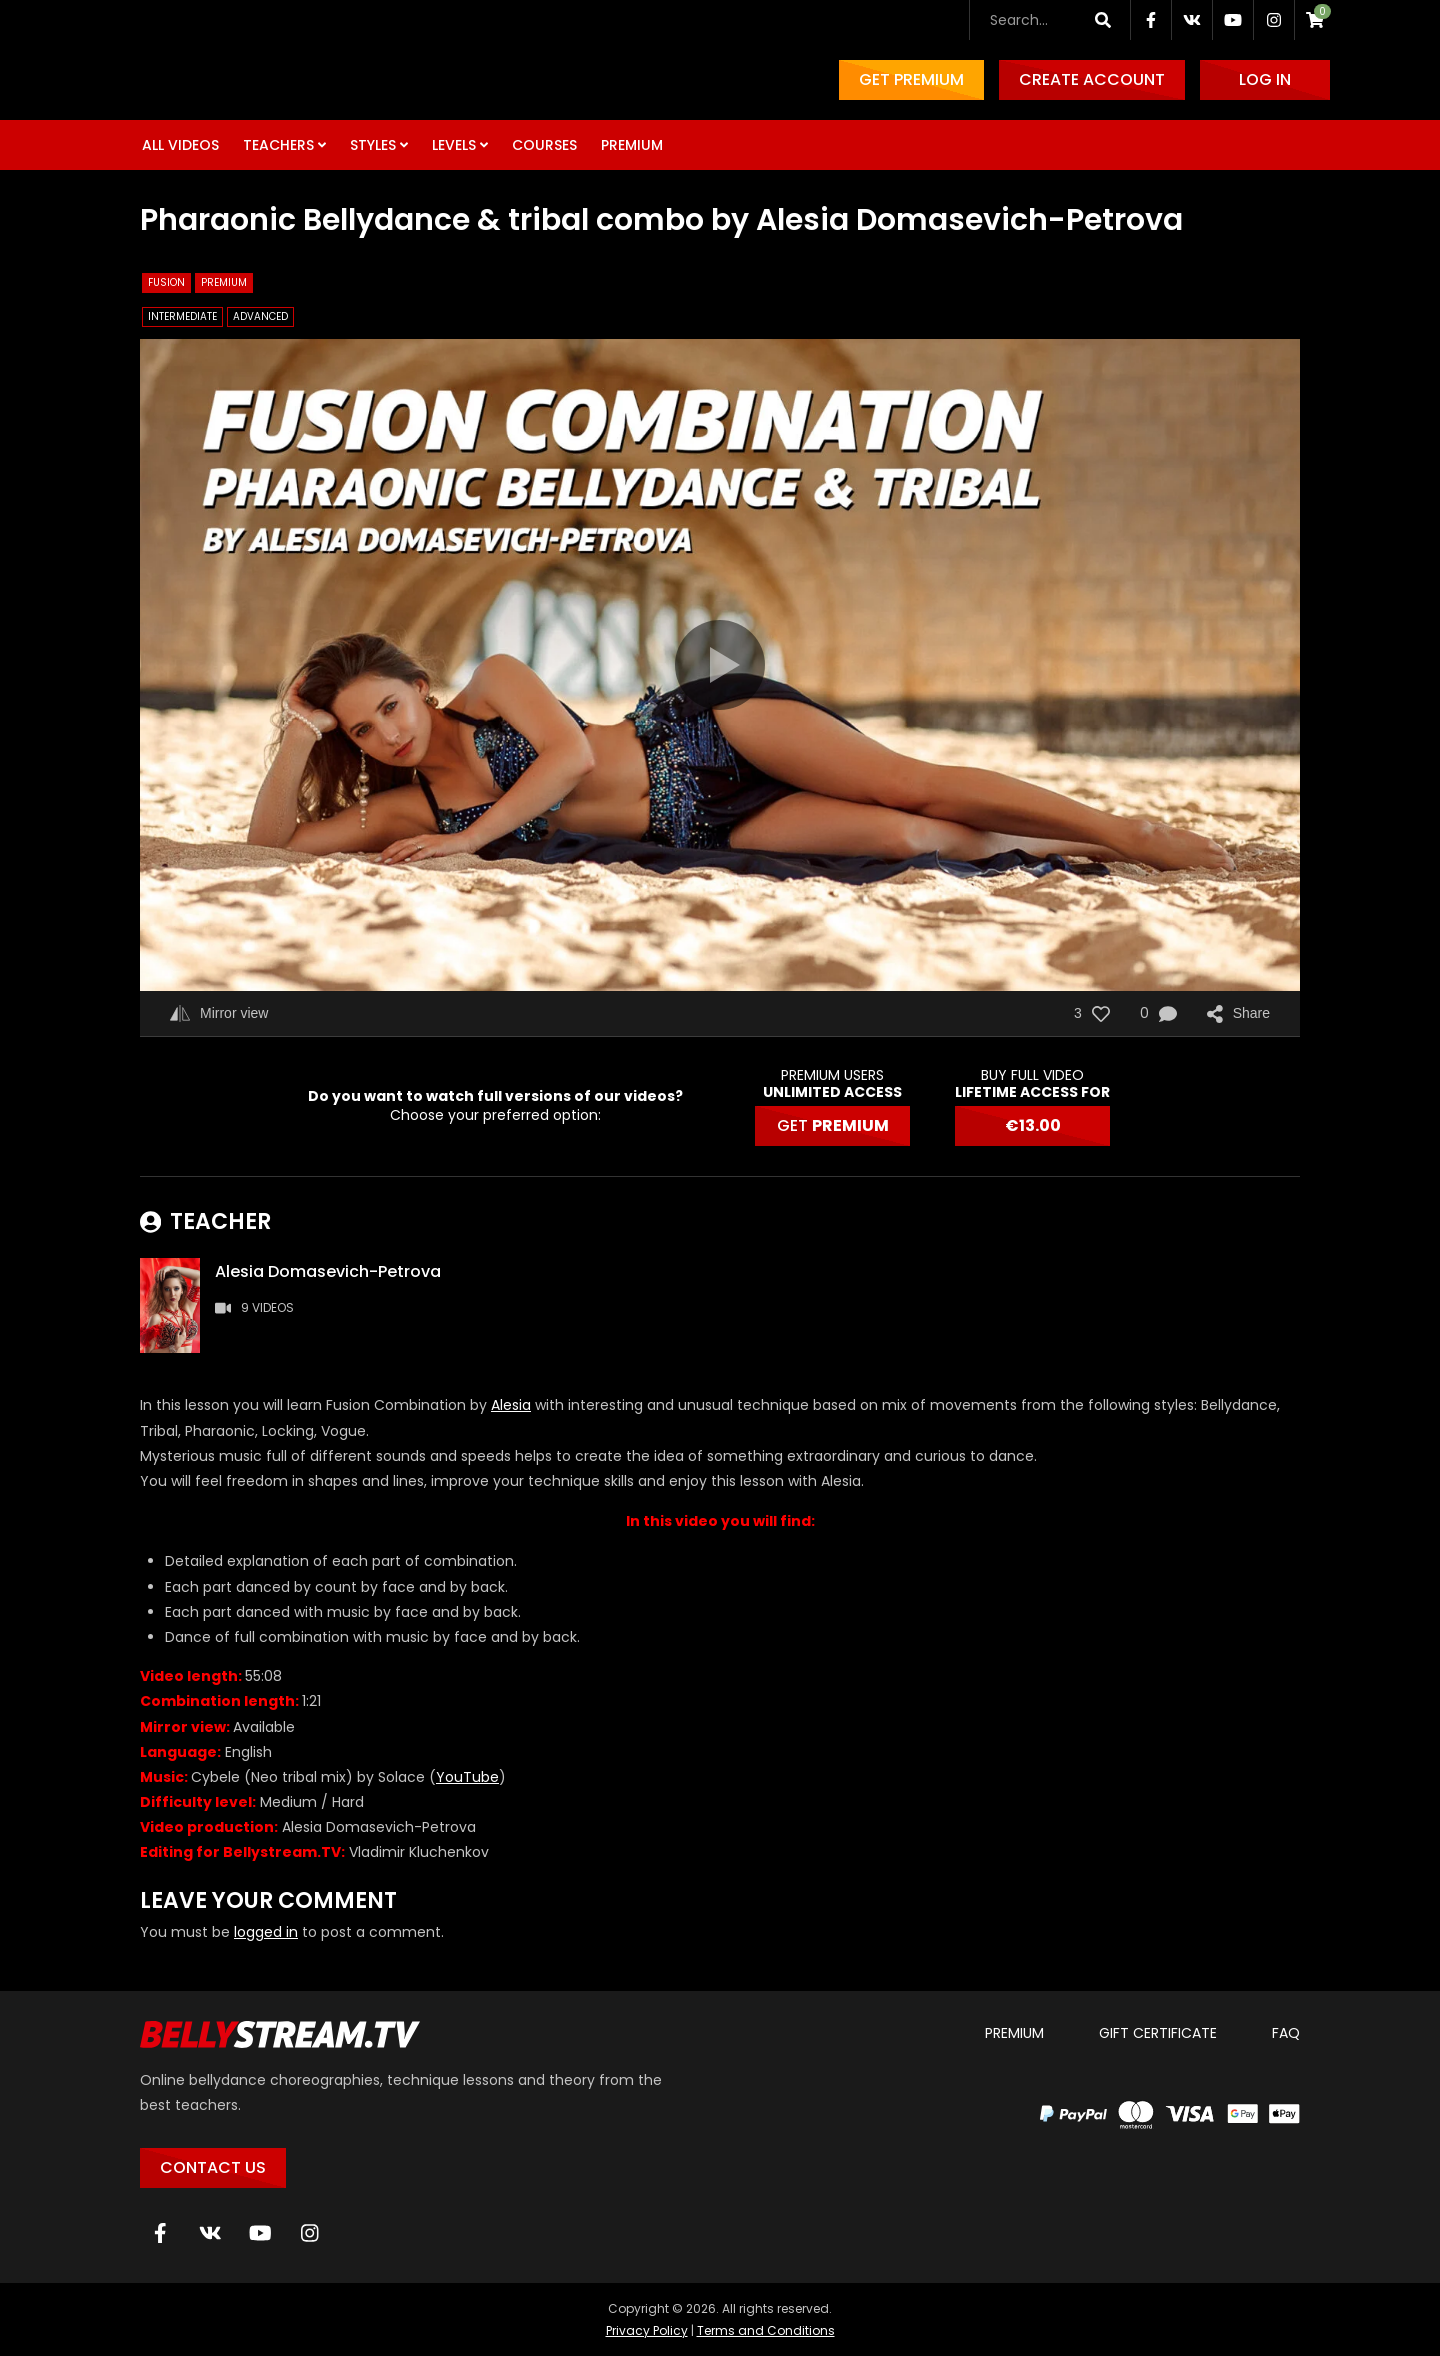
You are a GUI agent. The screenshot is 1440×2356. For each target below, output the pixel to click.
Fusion (166, 282)
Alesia (511, 1405)
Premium (632, 145)
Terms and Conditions (766, 2330)
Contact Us (213, 2167)
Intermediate (182, 316)
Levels (454, 145)
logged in (266, 1932)
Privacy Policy (647, 2330)
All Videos (180, 145)
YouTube (467, 1777)
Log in (1265, 79)
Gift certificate (1158, 2033)
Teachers (278, 145)
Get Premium (911, 79)
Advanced (260, 316)
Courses (544, 145)
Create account (1092, 79)
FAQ (1286, 2033)
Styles (373, 145)
